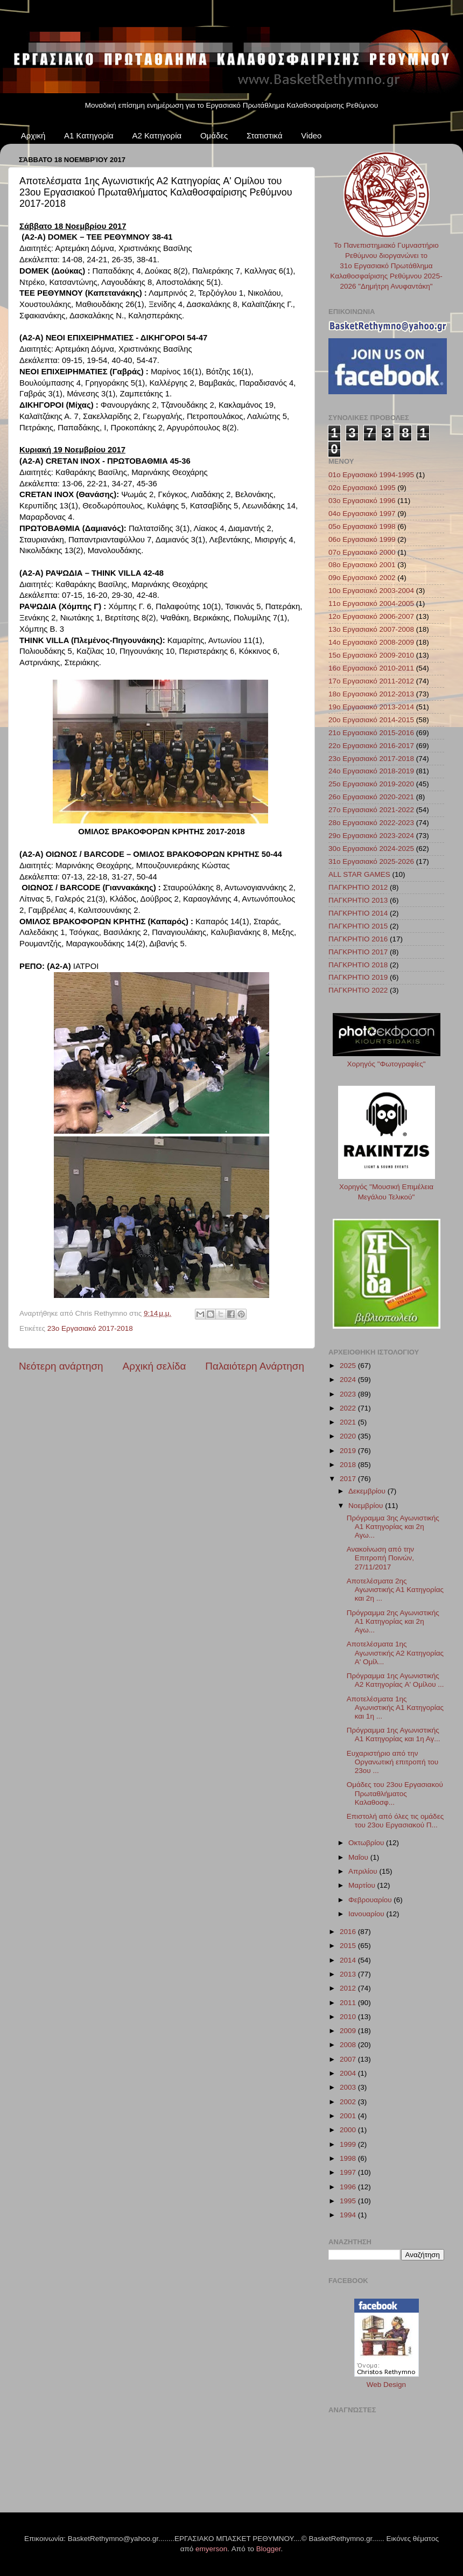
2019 (349, 1451)
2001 (349, 2116)
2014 (349, 1960)
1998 (349, 2158)
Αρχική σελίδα (154, 1366)
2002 (349, 2102)
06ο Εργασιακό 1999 (362, 539)
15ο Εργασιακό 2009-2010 (371, 655)
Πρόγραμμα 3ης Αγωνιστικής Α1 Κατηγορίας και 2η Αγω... (393, 1526)
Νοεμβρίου (366, 1506)
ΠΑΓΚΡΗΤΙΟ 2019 (358, 977)
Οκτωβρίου (367, 1843)
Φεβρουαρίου (371, 1900)
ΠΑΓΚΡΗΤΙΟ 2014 (358, 913)
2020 (349, 1436)
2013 (349, 1974)
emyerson (211, 2549)
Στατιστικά (265, 135)
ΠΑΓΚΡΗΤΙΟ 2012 (358, 887)
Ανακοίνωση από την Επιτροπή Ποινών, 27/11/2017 (380, 1557)
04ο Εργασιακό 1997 (362, 513)
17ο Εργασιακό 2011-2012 (371, 681)
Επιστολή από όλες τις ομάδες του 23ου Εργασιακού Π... (395, 1820)
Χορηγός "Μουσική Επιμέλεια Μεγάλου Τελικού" (386, 1186)
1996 (349, 2187)
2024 (349, 1380)
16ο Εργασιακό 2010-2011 (371, 668)
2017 (349, 1479)
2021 (349, 1422)
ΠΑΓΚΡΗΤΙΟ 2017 (358, 952)
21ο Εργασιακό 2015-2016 (371, 733)
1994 (349, 2215)
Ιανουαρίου (367, 1914)
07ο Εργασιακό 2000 (362, 552)
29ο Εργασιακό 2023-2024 (371, 836)
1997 (349, 2172)
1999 (349, 2144)
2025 (349, 1366)
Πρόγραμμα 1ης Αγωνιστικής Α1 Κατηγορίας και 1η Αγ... (393, 1734)
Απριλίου (363, 1871)
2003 (349, 2087)
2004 (349, 2073)
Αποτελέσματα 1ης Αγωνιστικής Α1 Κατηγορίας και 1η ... (395, 1707)
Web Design (386, 2384)
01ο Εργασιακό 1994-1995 (371, 475)
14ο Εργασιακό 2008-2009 (371, 642)
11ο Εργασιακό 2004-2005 (371, 603)
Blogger (268, 2549)
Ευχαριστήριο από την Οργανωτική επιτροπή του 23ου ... (392, 1762)
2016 (349, 1932)
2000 (349, 2130)
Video (311, 135)
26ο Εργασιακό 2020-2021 (371, 797)
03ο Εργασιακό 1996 (362, 501)
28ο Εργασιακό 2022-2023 (371, 823)
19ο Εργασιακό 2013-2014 (371, 707)
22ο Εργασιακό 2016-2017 (371, 746)
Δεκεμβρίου (368, 1491)
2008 (349, 2045)
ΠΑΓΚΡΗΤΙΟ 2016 (358, 939)
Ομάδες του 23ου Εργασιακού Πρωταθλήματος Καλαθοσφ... (395, 1793)
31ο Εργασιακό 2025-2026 (371, 861)
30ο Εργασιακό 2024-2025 (371, 848)
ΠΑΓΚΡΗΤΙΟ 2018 (358, 965)
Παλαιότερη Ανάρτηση (254, 1366)
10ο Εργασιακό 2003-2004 (371, 591)
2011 (349, 2003)
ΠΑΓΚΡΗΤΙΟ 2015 (358, 926)
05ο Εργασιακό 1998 (362, 526)
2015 (349, 1946)
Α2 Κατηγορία (157, 135)
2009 (349, 2031)
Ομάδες (214, 135)
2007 (349, 2059)
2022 (349, 1408)
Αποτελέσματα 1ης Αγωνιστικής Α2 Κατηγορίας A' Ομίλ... (395, 1652)
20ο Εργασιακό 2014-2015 (371, 720)
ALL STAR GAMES (359, 874)
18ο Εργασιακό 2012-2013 (371, 694)
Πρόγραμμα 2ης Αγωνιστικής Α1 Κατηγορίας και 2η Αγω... (393, 1621)
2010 (349, 2017)
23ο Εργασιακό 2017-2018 (90, 1328)
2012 (349, 1988)
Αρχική (33, 135)
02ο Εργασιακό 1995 (362, 488)
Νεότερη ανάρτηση (61, 1366)
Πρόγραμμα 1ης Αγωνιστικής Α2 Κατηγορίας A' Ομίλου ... (395, 1680)
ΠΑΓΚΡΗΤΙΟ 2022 (358, 990)
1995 (349, 2201)
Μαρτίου (362, 1885)
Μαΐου (359, 1857)
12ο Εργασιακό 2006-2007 (371, 616)
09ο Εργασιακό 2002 (362, 578)
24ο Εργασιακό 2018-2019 (371, 771)
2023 (349, 1394)
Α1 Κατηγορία (89, 135)
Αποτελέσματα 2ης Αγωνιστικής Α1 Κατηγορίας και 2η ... (395, 1589)
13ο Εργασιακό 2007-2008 (371, 629)
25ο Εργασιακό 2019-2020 (371, 784)
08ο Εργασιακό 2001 (362, 565)
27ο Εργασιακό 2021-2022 (371, 810)
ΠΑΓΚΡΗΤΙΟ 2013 (358, 900)
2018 (349, 1465)
